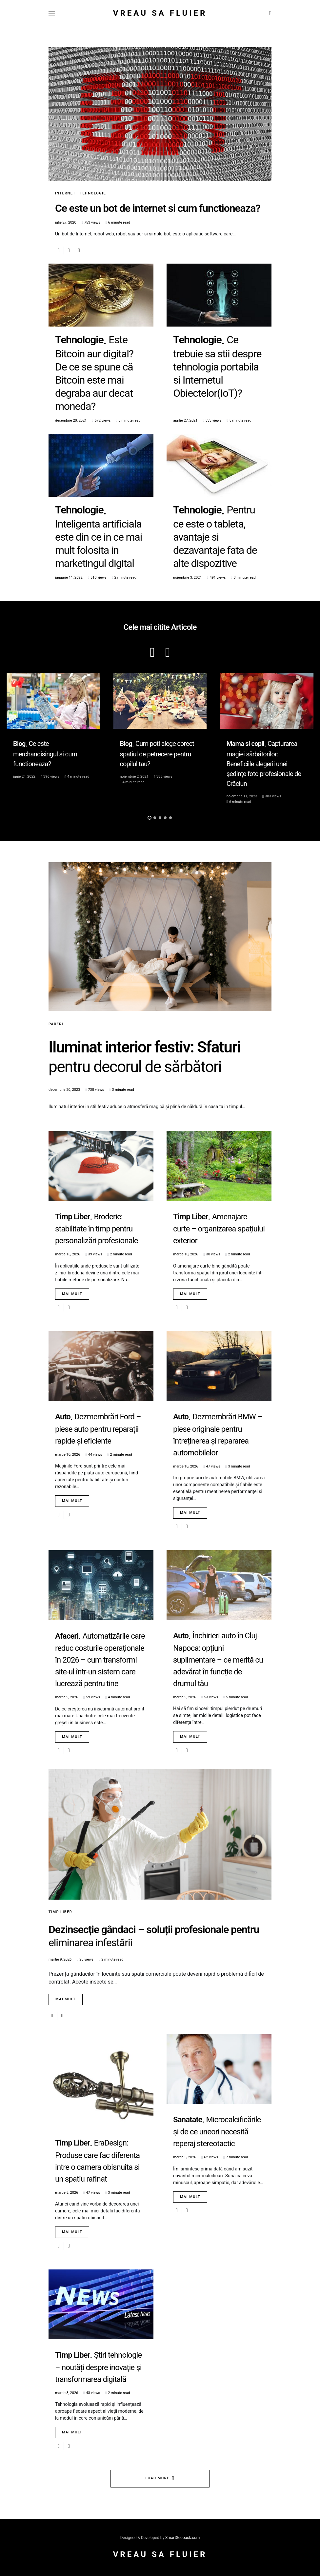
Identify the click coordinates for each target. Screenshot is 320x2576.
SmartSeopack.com (182, 2537)
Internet (65, 193)
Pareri (56, 1024)
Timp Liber (60, 1912)
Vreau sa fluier (160, 13)
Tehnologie (93, 193)
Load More (158, 2478)
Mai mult (72, 1294)
